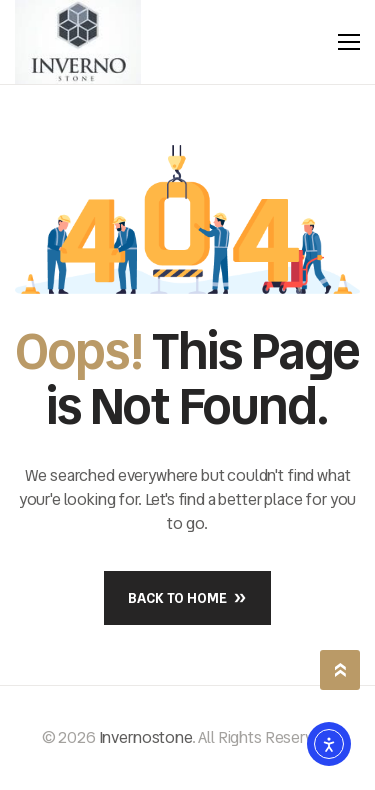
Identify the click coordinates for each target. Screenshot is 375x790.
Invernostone (145, 737)
